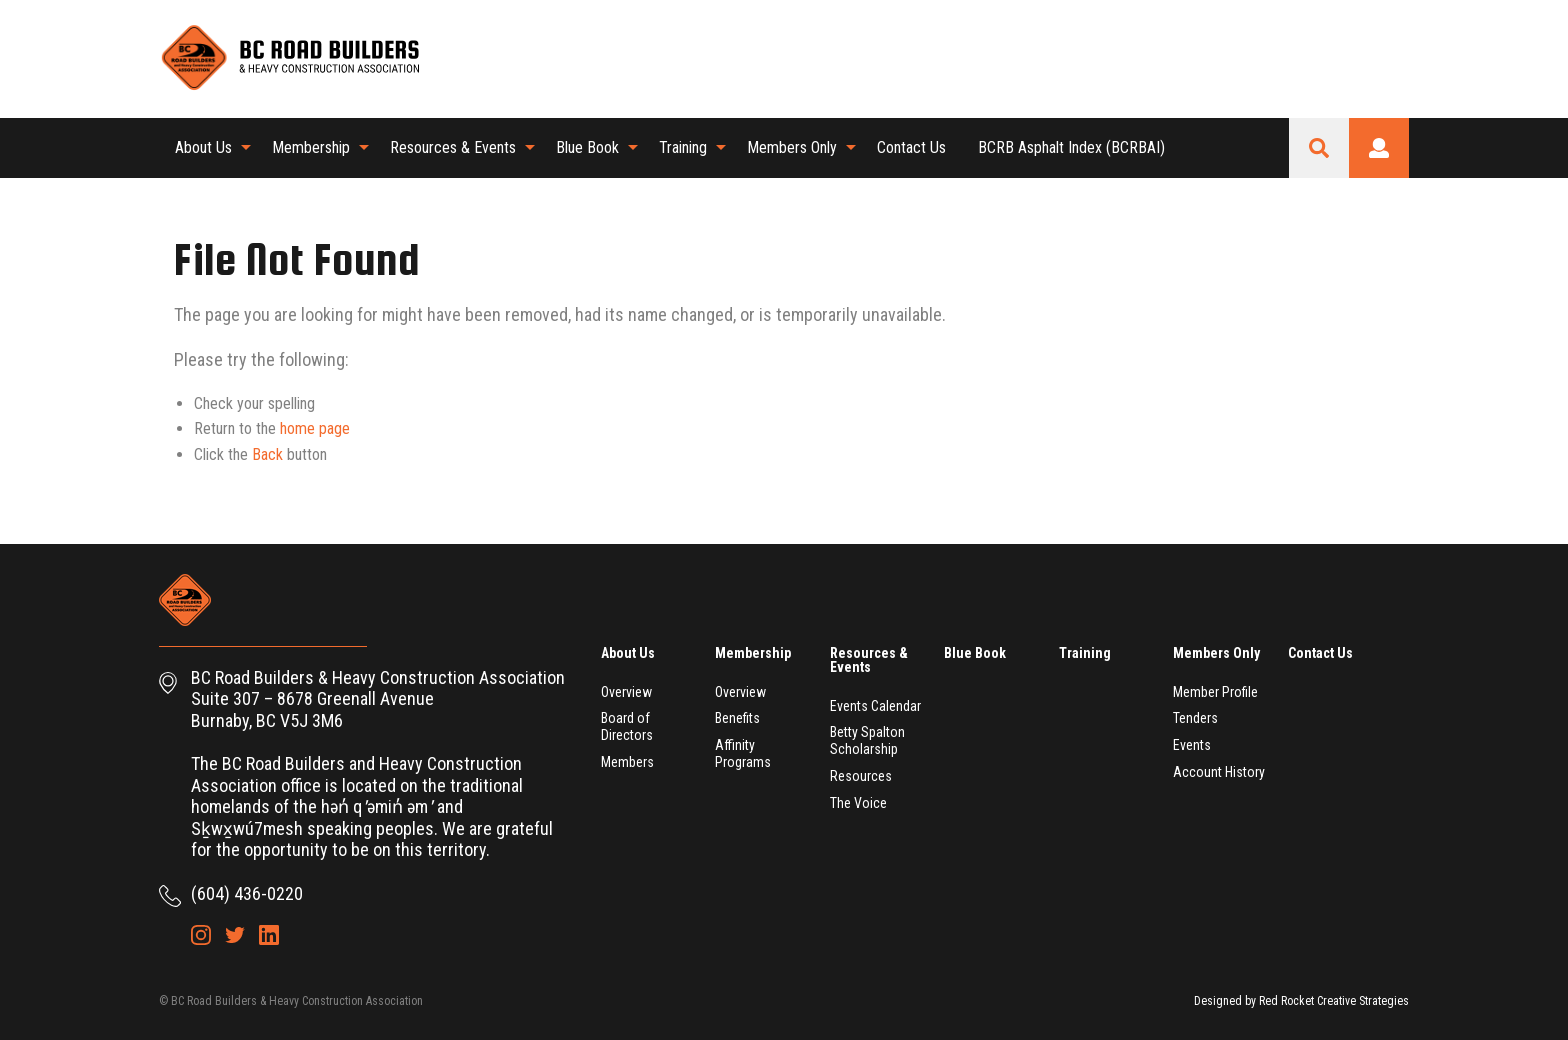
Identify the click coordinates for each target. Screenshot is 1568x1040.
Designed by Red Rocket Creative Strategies (1301, 1001)
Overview (626, 692)
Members (627, 762)
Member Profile (1215, 692)
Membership (311, 147)
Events (1192, 745)
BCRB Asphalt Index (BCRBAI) (1071, 147)
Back (267, 454)
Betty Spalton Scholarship (867, 740)
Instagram (1326, 58)
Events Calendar (875, 706)
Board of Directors (627, 726)
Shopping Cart (1292, 58)
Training (683, 147)
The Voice (858, 803)
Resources (861, 776)
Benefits (737, 718)
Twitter (1360, 58)
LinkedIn (1394, 58)
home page (315, 428)
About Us (203, 147)
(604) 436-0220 (247, 893)
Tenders (1195, 718)
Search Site (1319, 148)
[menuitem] (207, 148)
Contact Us (911, 147)
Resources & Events (453, 147)
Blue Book (587, 147)
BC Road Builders (289, 59)
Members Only (792, 147)
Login (1379, 148)
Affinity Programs (743, 753)
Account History (1219, 772)
